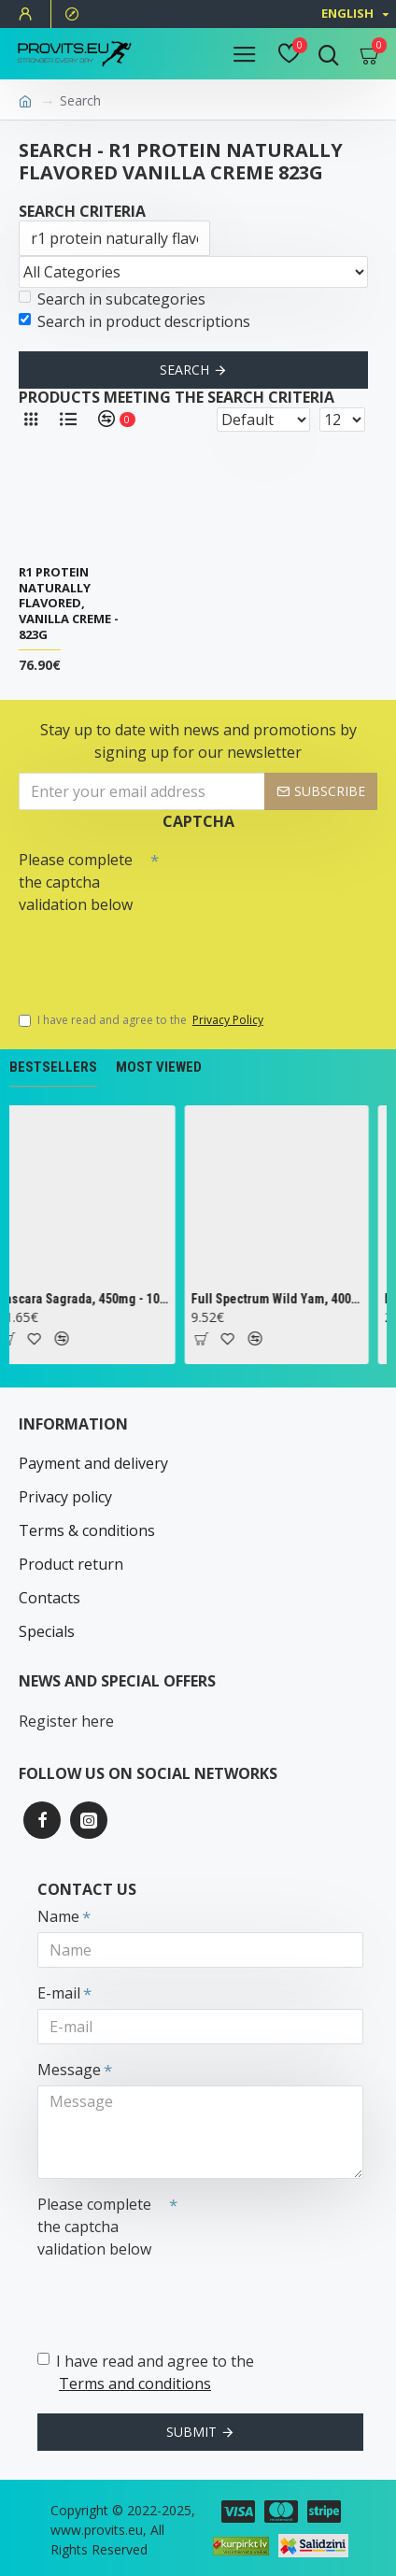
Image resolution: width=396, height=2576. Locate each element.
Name (58, 1916)
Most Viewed (159, 1067)
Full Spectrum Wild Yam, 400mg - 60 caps (285, 1298)
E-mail (58, 1993)
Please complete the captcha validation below (76, 882)
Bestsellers (53, 1067)
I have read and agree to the (142, 1020)
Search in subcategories (112, 299)
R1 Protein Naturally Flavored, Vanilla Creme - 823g (69, 603)
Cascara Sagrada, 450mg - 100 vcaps (92, 1298)
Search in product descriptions (134, 321)
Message (69, 2069)
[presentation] (149, 954)
